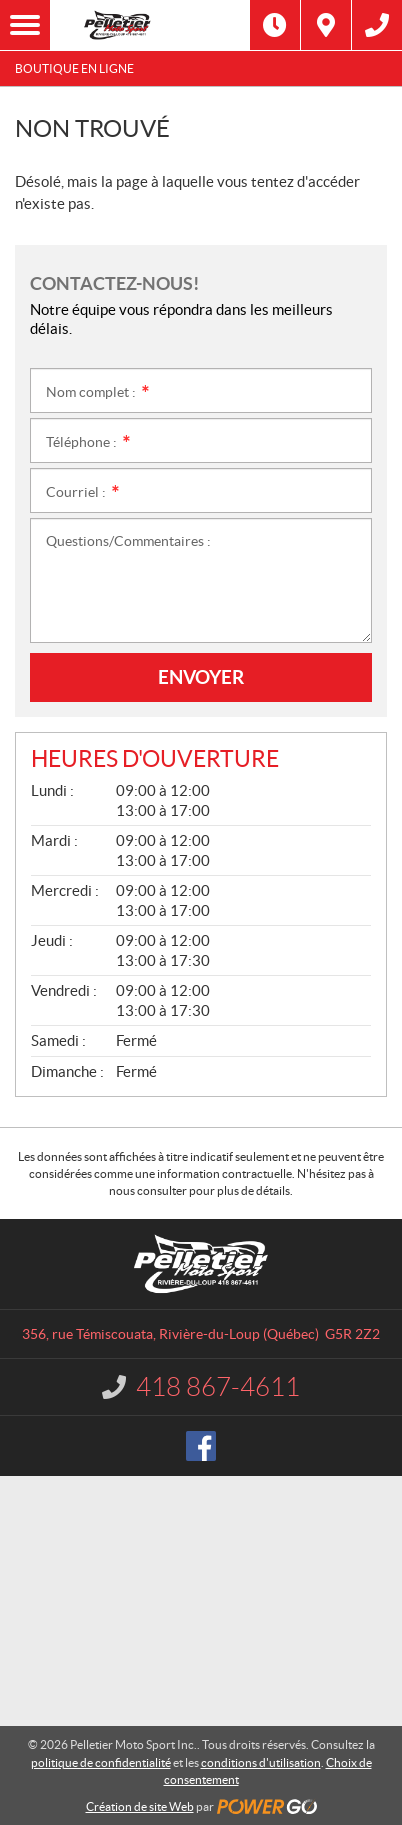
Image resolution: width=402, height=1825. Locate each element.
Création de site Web (140, 1806)
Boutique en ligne (74, 68)
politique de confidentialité (101, 1762)
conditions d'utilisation (261, 1762)
